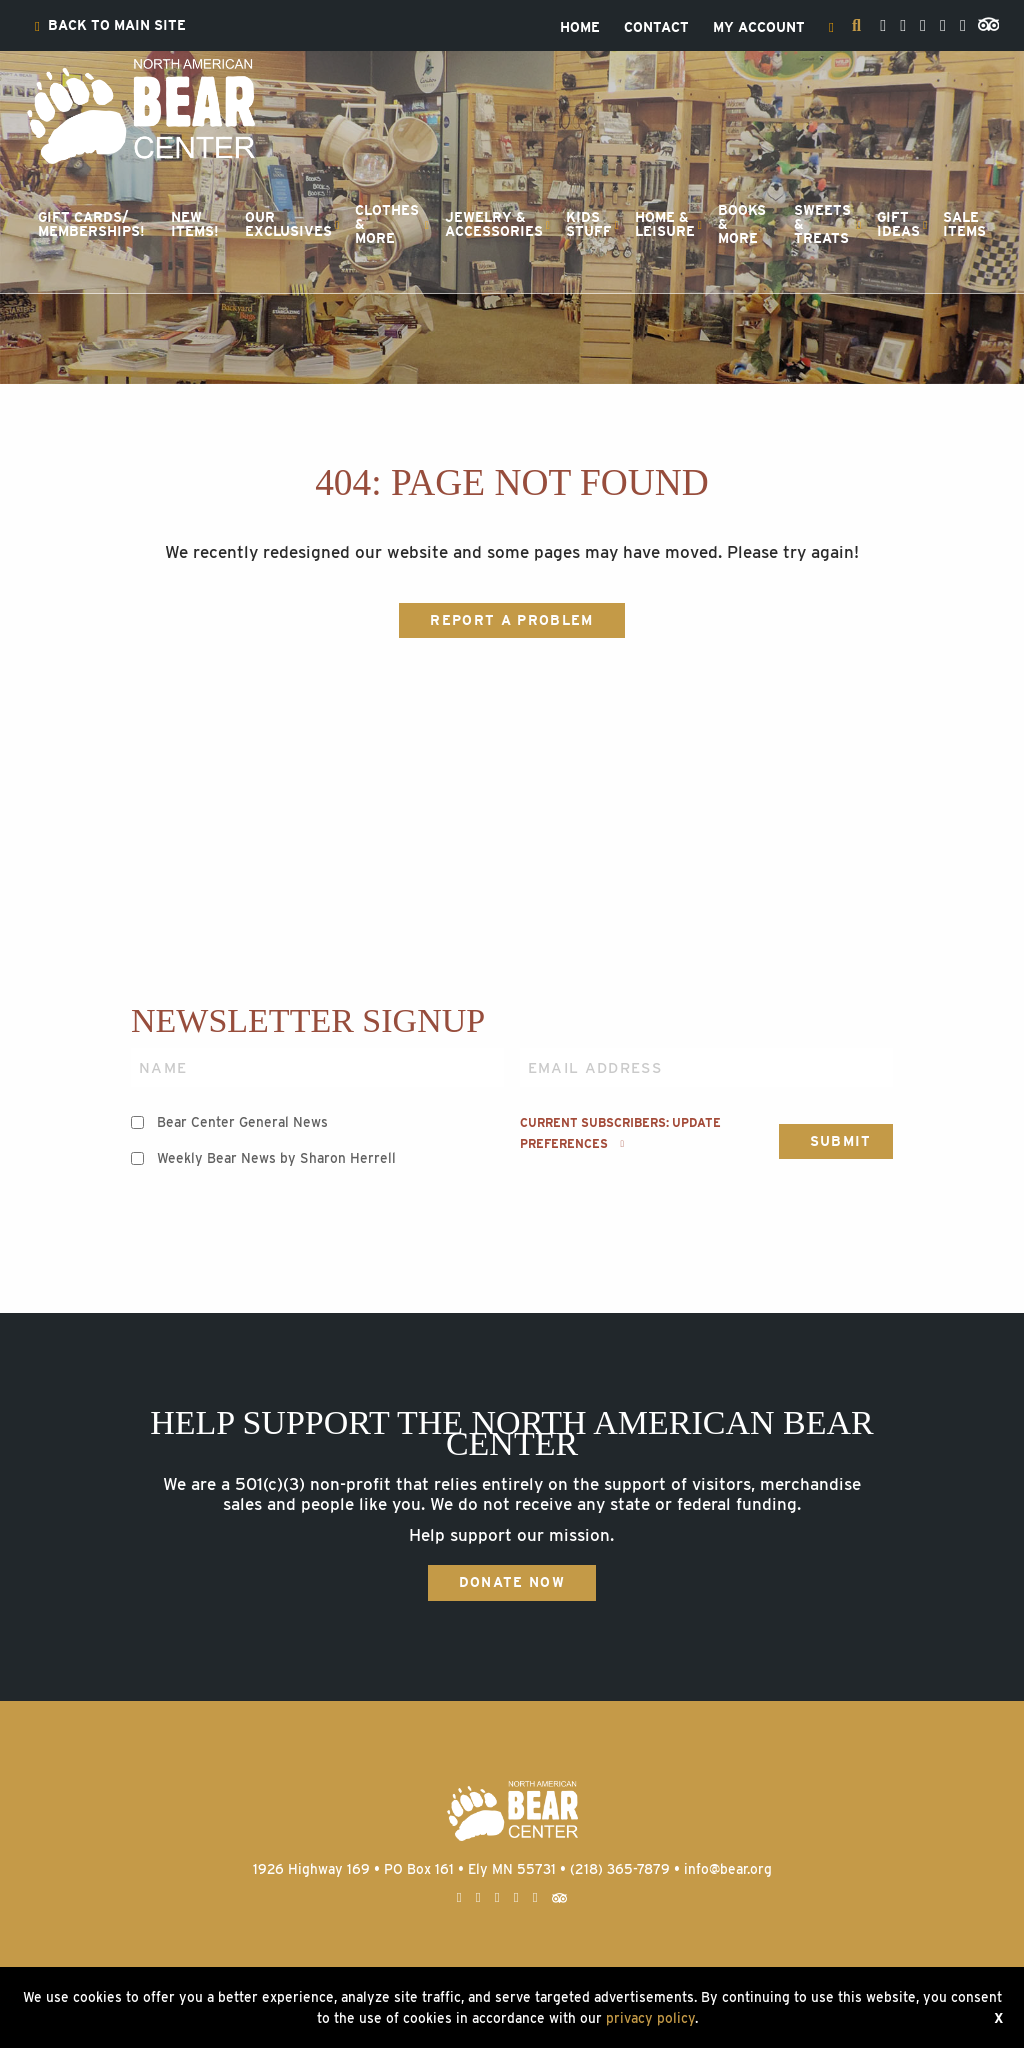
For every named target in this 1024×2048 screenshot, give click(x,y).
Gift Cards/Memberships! (91, 224)
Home (580, 28)
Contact (656, 28)
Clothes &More (387, 223)
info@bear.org (728, 1869)
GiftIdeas (898, 224)
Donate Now (512, 1582)
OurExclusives (288, 224)
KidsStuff (589, 224)
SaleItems (964, 224)
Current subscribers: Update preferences (620, 1133)
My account (759, 28)
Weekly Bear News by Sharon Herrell (276, 1158)
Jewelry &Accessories (494, 224)
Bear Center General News (242, 1122)
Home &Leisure (665, 224)
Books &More (742, 223)
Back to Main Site (110, 26)
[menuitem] (110, 26)
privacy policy (650, 2018)
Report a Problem (511, 620)
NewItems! (195, 224)
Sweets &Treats (822, 223)
